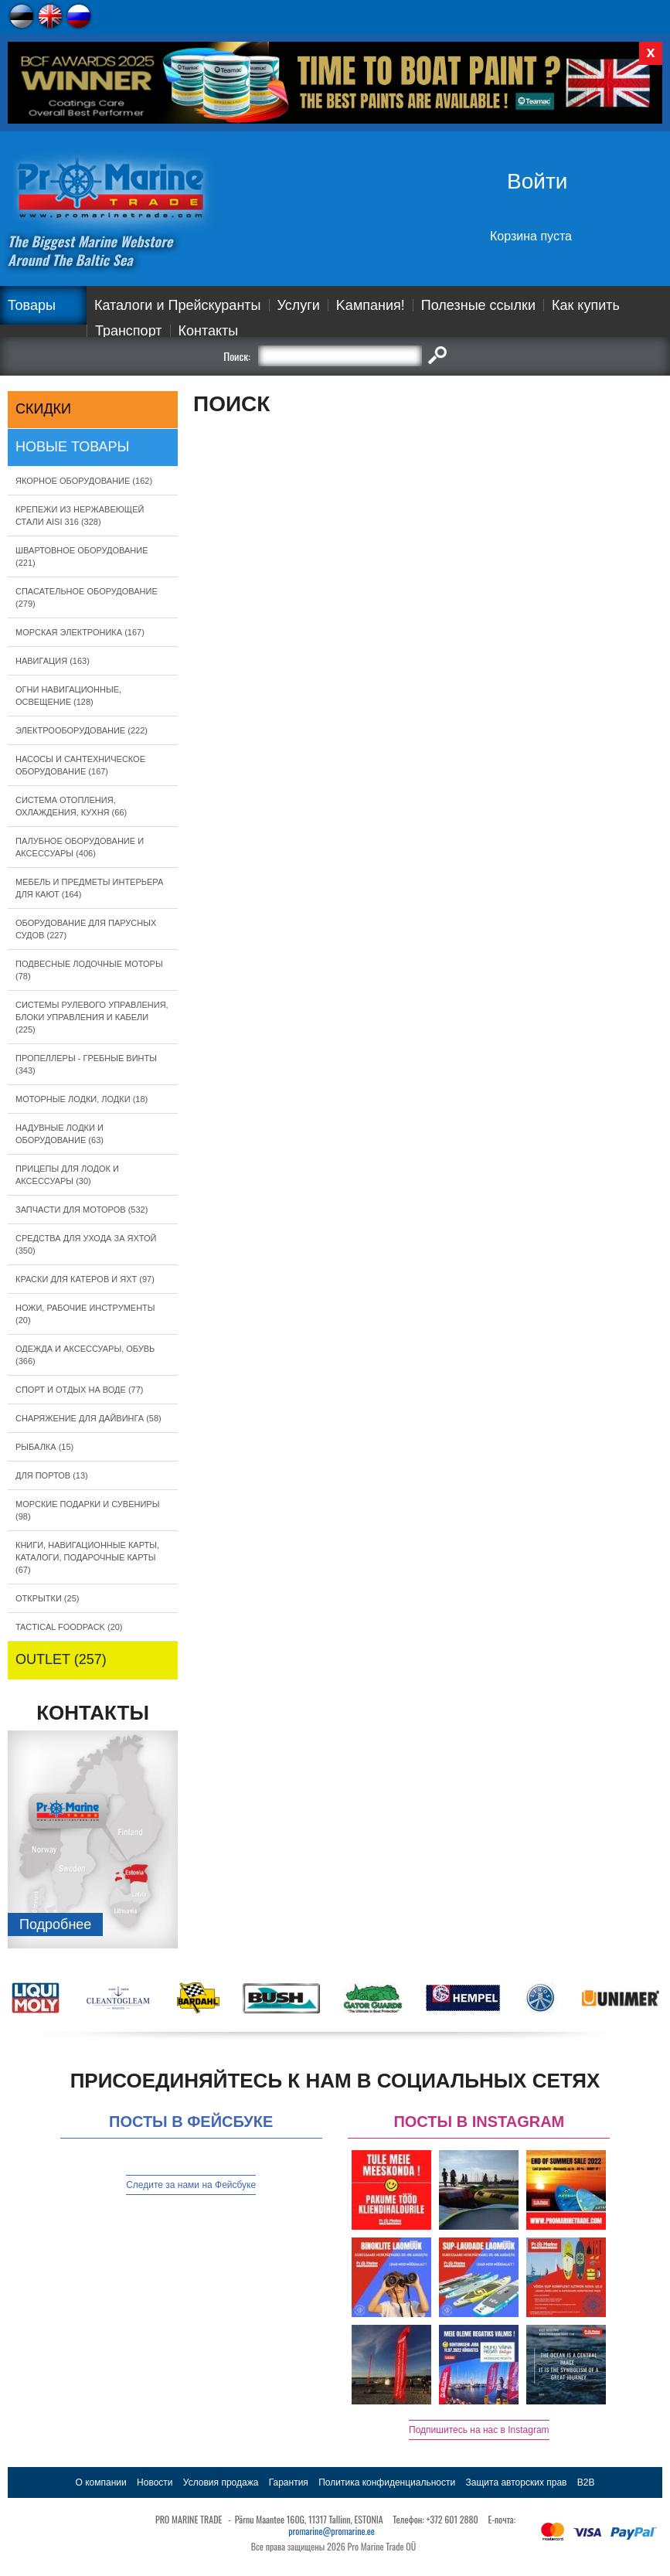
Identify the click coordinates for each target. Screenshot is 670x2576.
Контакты (209, 331)
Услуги (298, 305)
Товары (32, 305)
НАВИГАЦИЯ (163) (52, 660)
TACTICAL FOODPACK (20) (69, 1627)
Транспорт (128, 331)
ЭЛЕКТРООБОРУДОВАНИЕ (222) (81, 730)
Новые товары (72, 446)
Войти (537, 181)
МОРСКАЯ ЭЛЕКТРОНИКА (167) (80, 632)
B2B (586, 2482)
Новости (154, 2482)
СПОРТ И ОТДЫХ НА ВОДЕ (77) (79, 1389)
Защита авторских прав (516, 2482)
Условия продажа (221, 2482)
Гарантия (288, 2482)
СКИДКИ (43, 409)
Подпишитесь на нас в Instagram (479, 2430)
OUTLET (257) (61, 1659)
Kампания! (370, 305)
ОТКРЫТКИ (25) (47, 1598)
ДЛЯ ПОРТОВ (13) (51, 1475)
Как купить (586, 305)
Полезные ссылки (478, 305)
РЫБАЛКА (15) (44, 1446)
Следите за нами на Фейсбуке (191, 2185)
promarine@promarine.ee (331, 2530)
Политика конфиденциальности (386, 2482)
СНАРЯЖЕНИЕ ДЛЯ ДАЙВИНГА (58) (88, 1418)
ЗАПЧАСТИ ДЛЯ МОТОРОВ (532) (81, 1209)
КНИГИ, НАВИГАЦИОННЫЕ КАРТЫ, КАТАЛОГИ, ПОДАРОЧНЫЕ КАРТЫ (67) (87, 1557)
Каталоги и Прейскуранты (177, 305)
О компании (101, 2482)
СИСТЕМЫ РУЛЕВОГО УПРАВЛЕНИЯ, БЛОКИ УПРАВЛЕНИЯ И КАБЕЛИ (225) (91, 1017)
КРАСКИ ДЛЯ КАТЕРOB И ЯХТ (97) (85, 1279)
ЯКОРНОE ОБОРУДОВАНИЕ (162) (83, 480)
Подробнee (55, 1924)
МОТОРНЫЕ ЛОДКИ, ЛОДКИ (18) (81, 1099)
